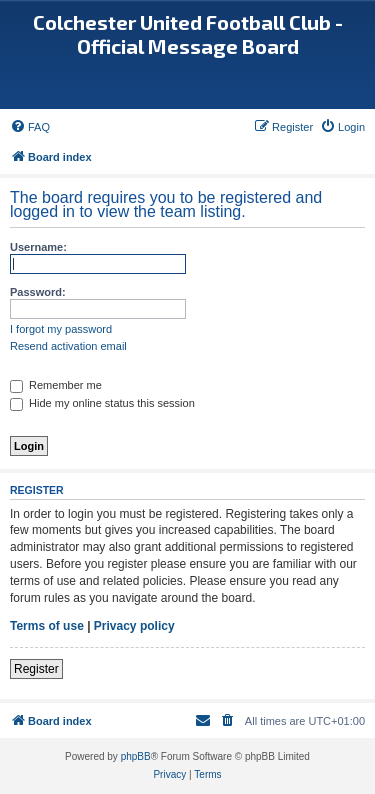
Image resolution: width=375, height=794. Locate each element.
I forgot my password (61, 329)
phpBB (136, 756)
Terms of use (47, 626)
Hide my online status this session (102, 403)
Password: (38, 292)
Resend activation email (68, 346)
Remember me (56, 385)
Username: (38, 247)
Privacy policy (134, 626)
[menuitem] (30, 127)
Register (36, 669)
